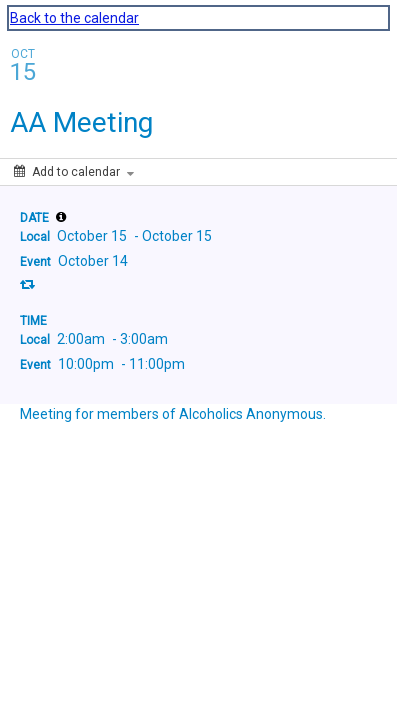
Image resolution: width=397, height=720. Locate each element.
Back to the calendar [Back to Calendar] (74, 18)
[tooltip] (61, 217)
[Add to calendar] (74, 172)
